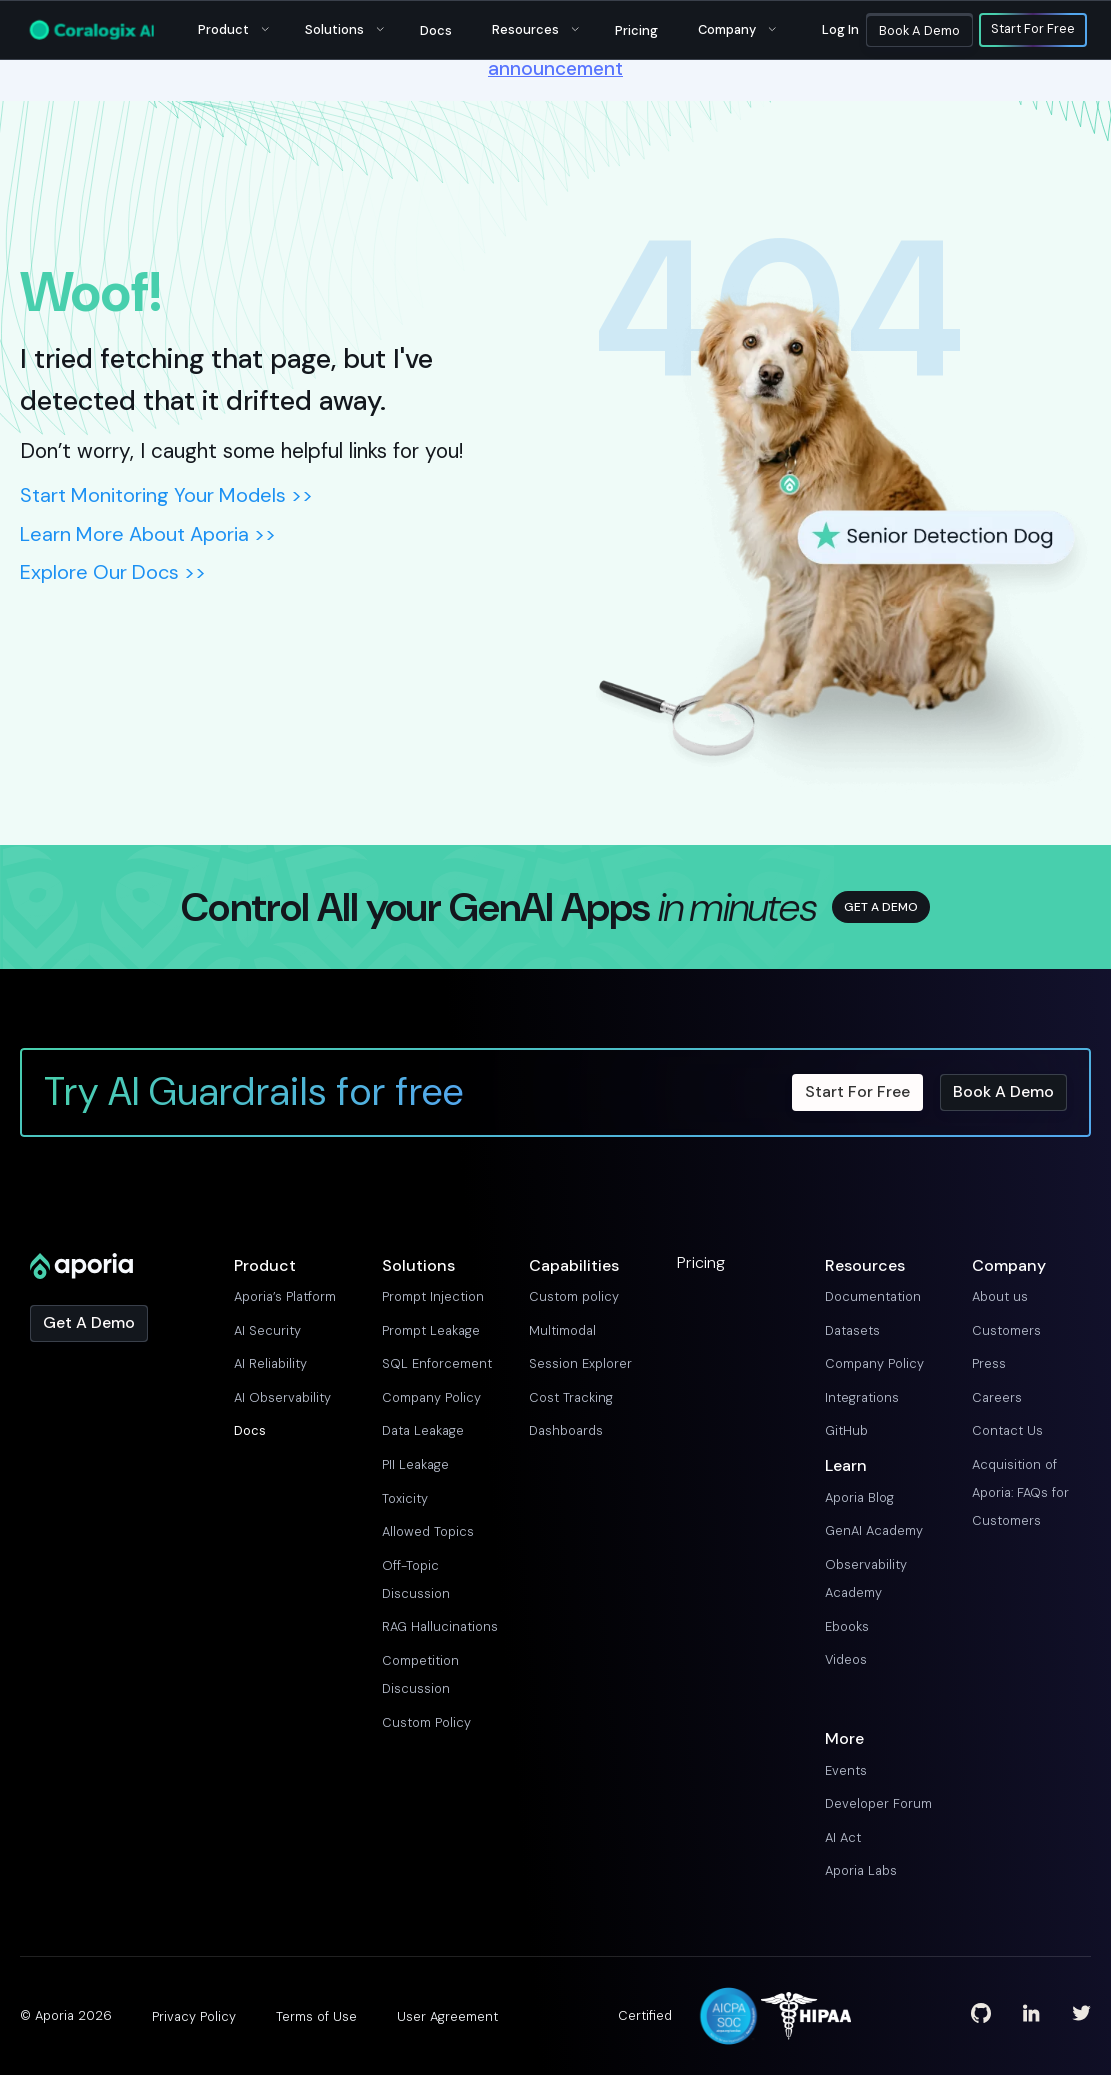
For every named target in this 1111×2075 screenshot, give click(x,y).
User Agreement (447, 2016)
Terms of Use (316, 2016)
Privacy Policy (194, 2016)
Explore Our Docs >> (113, 572)
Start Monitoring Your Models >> (166, 495)
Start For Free (1033, 30)
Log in (840, 29)
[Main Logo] (92, 30)
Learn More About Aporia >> (148, 534)
